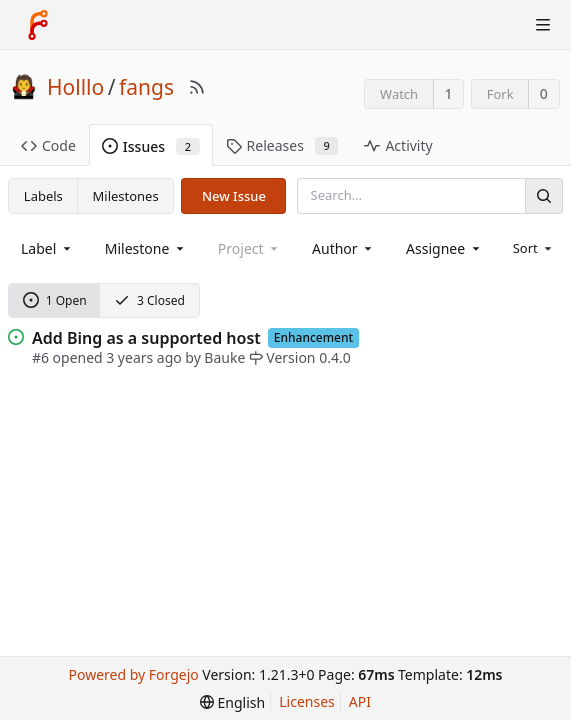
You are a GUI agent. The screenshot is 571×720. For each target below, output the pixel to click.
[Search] (544, 195)
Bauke (224, 357)
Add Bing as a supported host (146, 338)
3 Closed (149, 300)
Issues (151, 146)
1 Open (55, 300)
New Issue (234, 196)
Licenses (307, 701)
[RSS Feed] (197, 87)
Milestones (126, 196)
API (360, 701)
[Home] (38, 25)
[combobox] (47, 248)
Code (48, 145)
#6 (40, 357)
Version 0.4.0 (300, 357)
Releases (282, 145)
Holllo (75, 87)
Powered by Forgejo (134, 674)
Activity (398, 145)
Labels (43, 196)
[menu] (534, 248)
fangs (146, 87)
